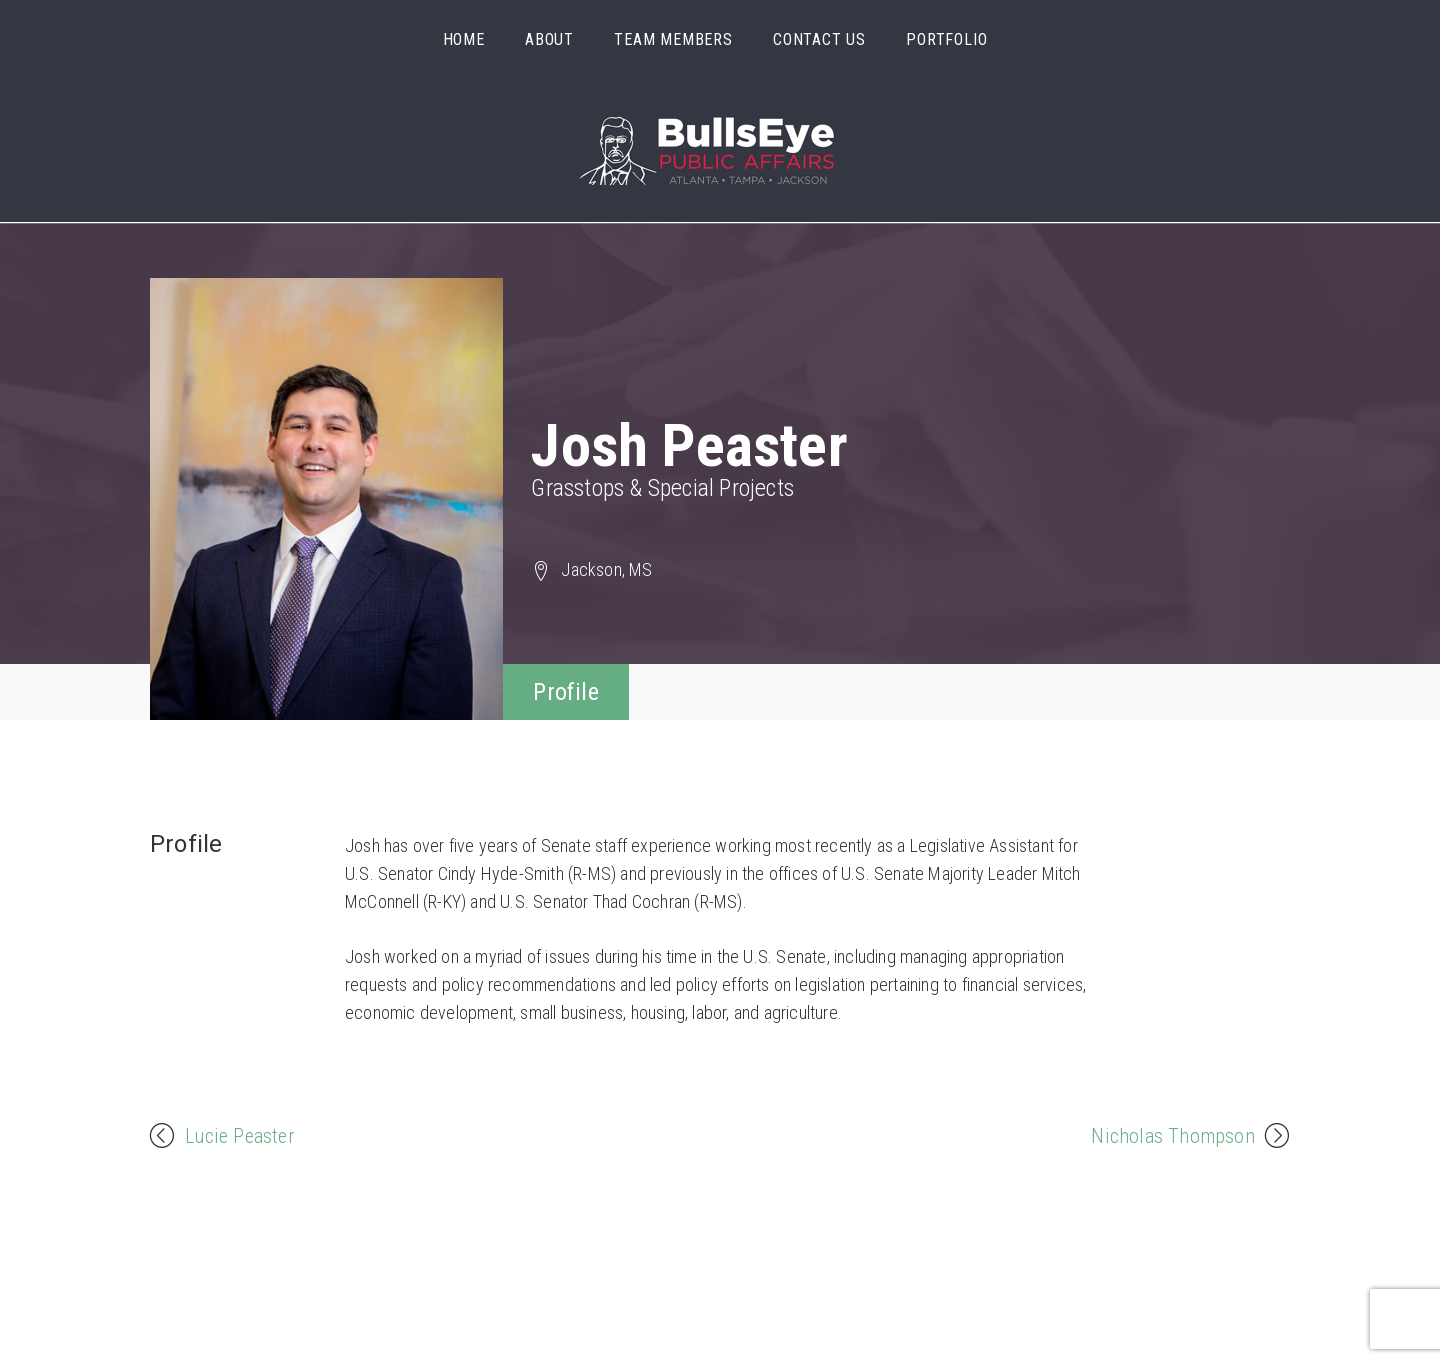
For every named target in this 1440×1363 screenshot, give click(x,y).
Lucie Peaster (240, 1134)
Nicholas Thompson (1172, 1134)
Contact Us (819, 39)
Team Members (673, 39)
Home (464, 39)
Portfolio (946, 39)
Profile (565, 692)
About (549, 39)
